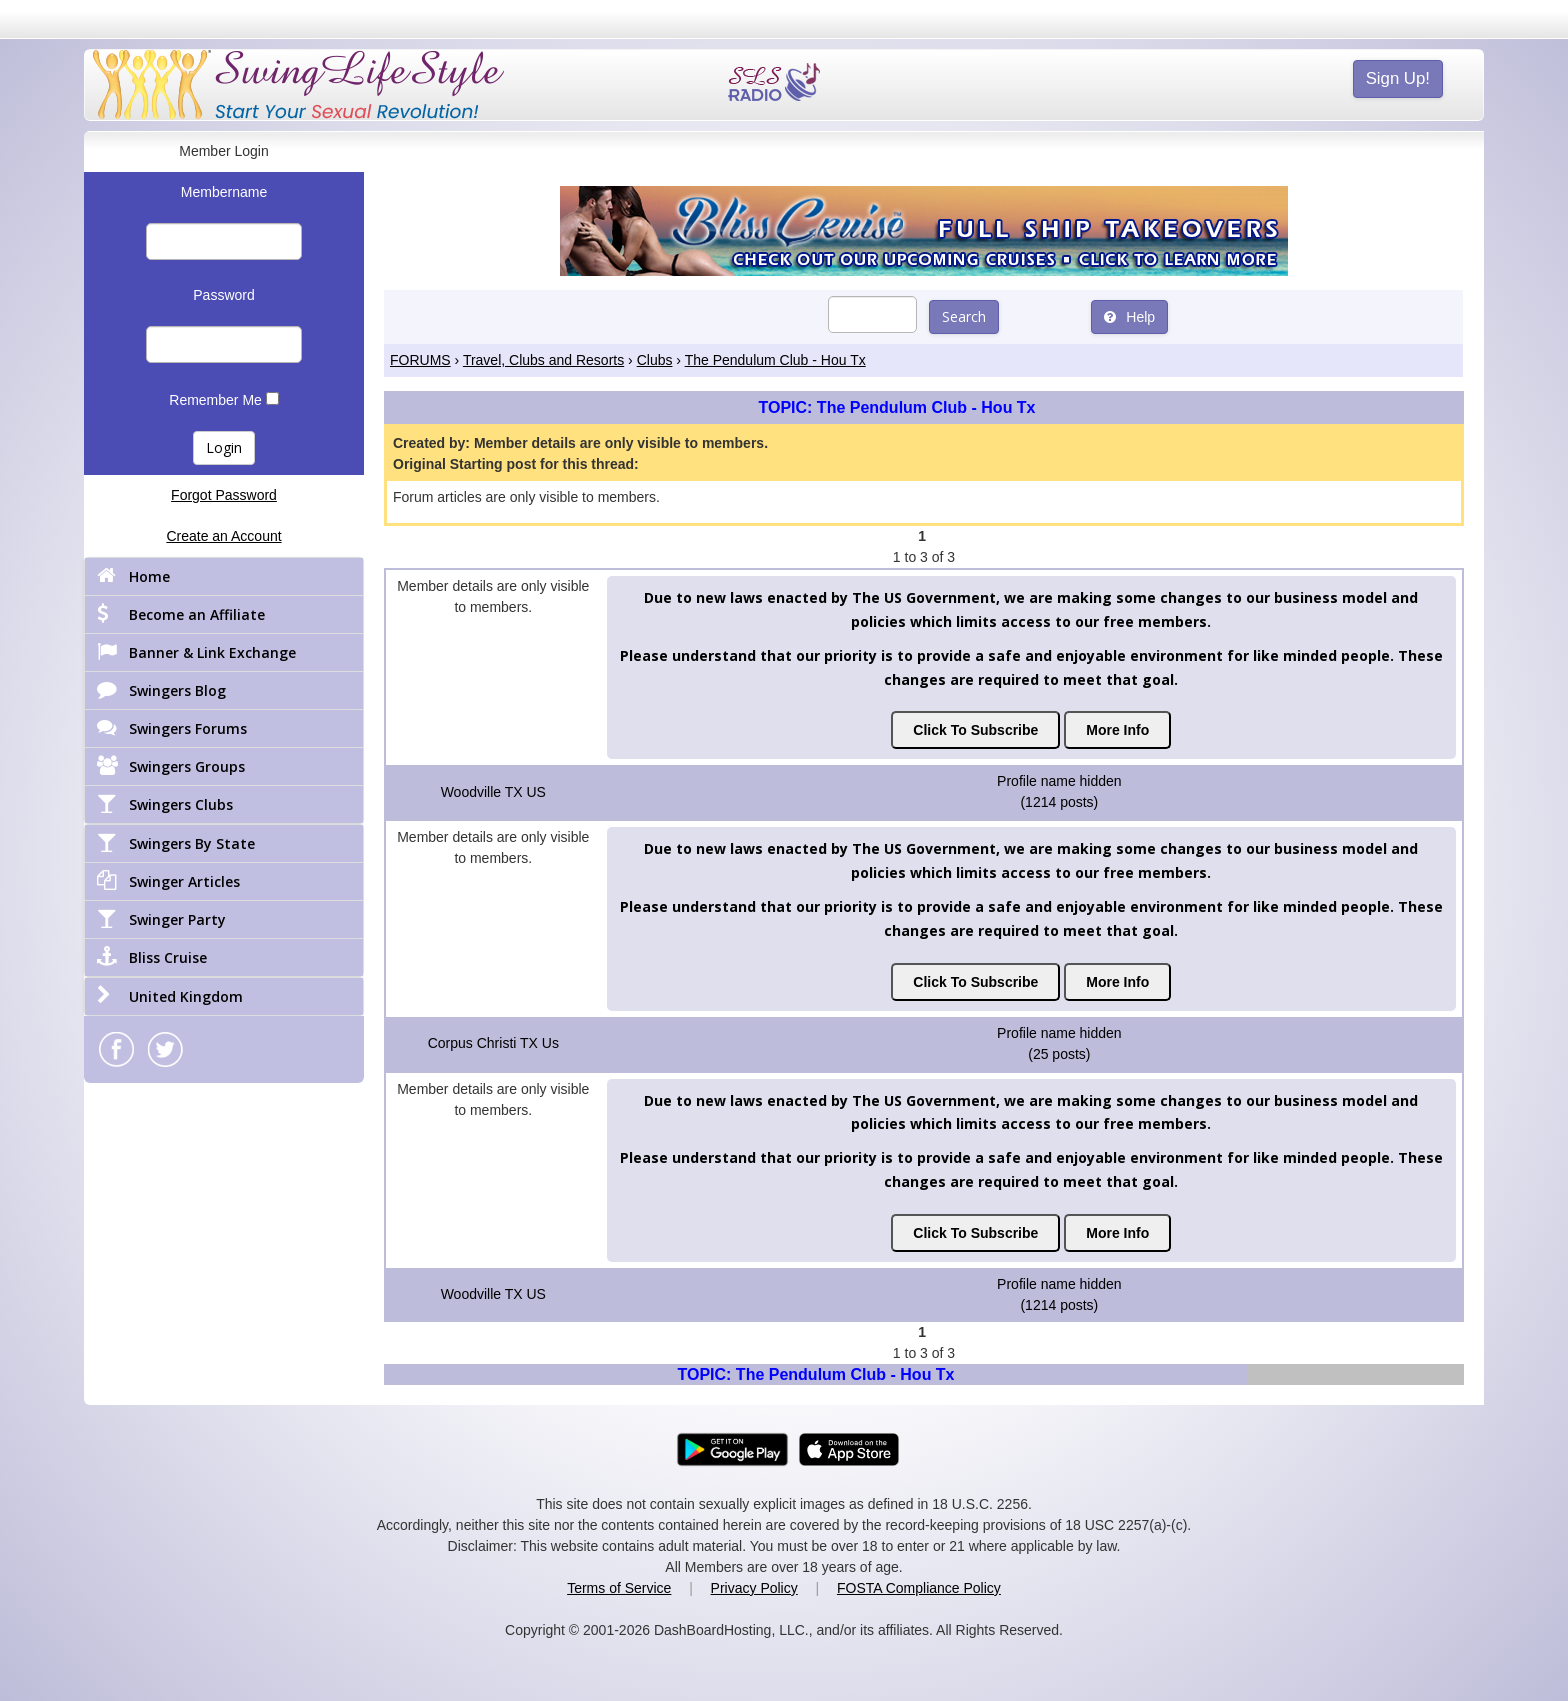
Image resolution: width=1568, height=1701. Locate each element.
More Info (1117, 730)
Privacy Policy (754, 1588)
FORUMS (420, 360)
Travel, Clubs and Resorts (543, 360)
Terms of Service (619, 1588)
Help (1129, 317)
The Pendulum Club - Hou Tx (775, 360)
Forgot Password (224, 495)
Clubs (655, 360)
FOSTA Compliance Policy (919, 1588)
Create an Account (223, 536)
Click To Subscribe (975, 730)
